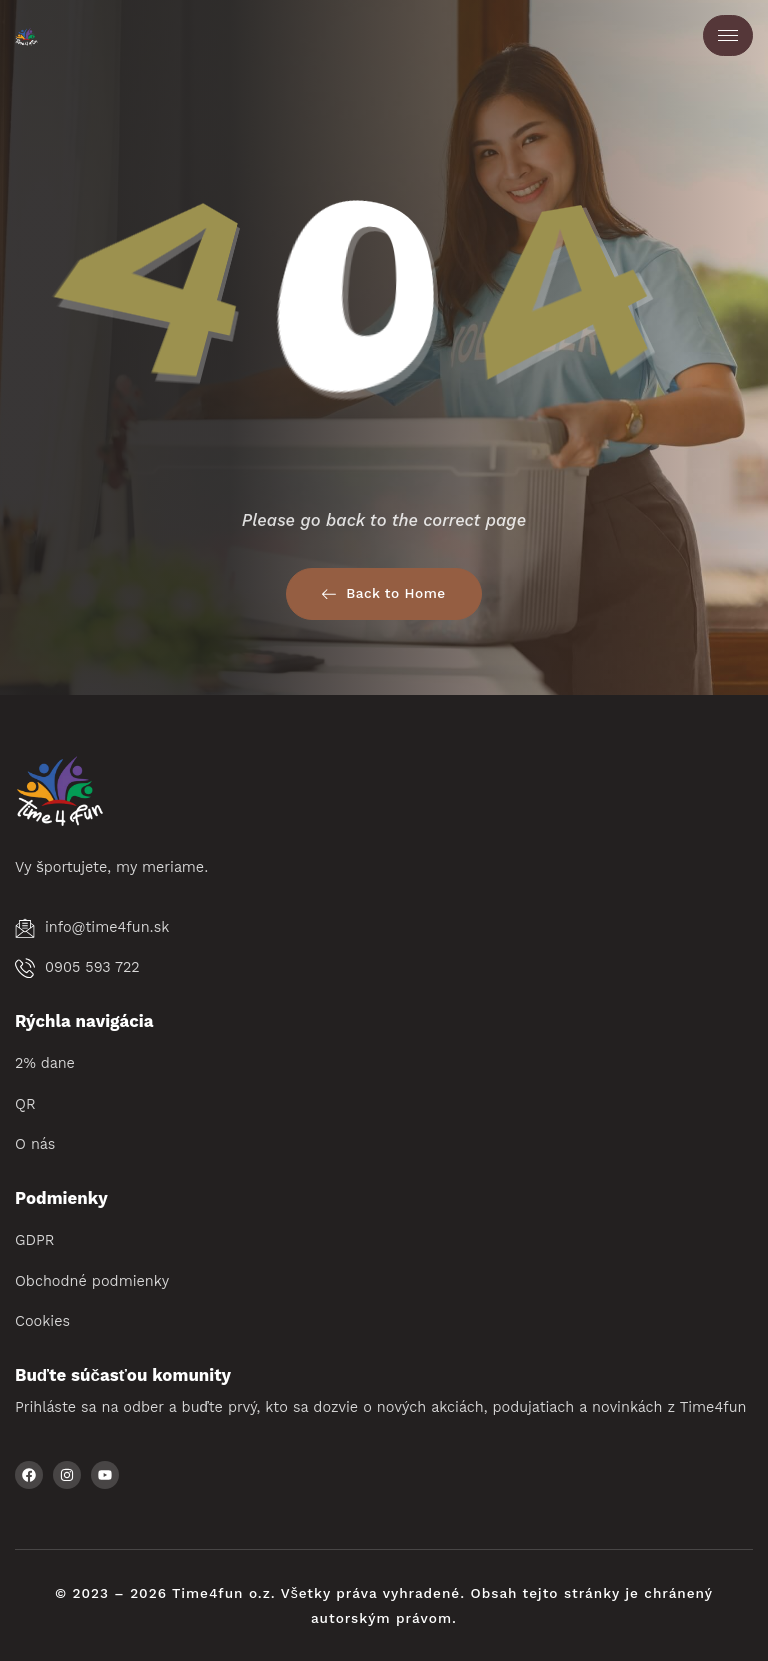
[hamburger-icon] (728, 35)
